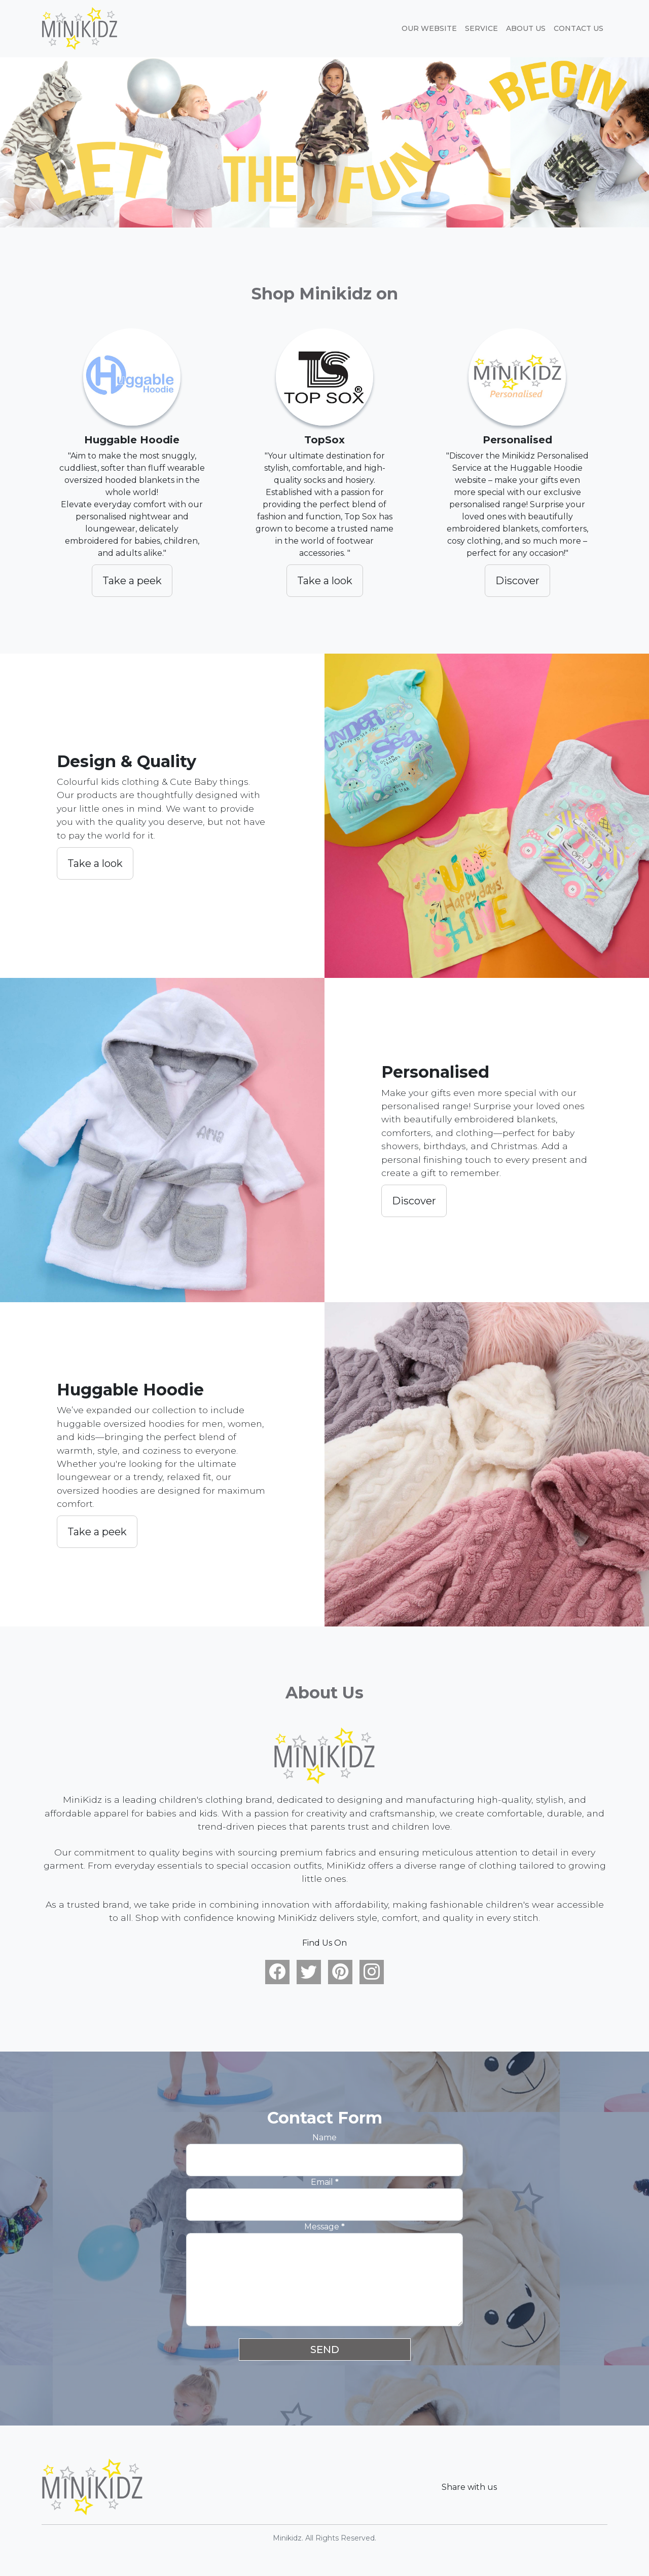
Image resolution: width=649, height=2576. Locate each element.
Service (481, 28)
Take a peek (132, 581)
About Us (526, 28)
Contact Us (578, 28)
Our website (429, 28)
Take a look (324, 581)
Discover (517, 581)
